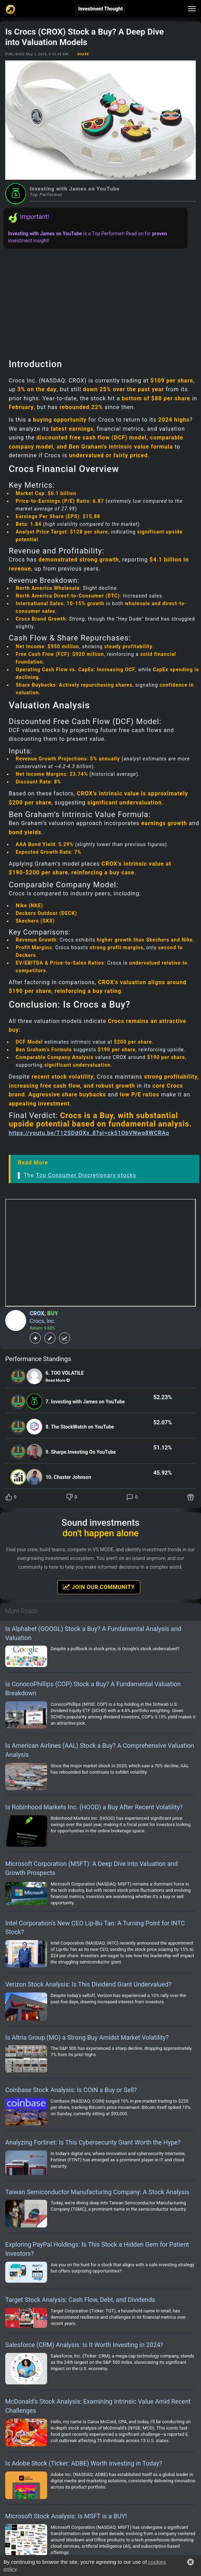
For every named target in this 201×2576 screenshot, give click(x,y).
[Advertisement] (100, 301)
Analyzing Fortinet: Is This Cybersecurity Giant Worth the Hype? (93, 2142)
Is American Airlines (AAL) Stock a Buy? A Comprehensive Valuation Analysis (99, 1750)
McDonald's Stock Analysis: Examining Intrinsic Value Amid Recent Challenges (98, 2406)
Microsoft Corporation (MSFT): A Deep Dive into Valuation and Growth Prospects (91, 1868)
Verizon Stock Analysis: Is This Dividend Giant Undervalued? (88, 1984)
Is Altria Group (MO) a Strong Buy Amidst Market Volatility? (87, 2037)
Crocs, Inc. (42, 1321)
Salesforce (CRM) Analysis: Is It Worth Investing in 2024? (84, 2344)
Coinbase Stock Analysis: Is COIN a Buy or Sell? (71, 2090)
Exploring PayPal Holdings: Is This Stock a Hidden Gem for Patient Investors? (97, 2249)
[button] (191, 2562)
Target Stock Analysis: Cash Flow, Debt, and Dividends (80, 2299)
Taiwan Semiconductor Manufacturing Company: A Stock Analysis (97, 2192)
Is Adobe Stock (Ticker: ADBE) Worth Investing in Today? (83, 2463)
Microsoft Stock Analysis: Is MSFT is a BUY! (66, 2516)
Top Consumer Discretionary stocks (86, 1175)
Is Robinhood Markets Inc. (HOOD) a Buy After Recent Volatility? (94, 1807)
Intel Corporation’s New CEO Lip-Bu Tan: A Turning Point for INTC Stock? (95, 1927)
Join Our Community (99, 1587)
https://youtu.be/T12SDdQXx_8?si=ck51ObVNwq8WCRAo (89, 1133)
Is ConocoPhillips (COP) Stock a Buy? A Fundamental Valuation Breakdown (93, 1688)
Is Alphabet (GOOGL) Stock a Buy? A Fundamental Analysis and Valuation (93, 1633)
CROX (37, 1313)
